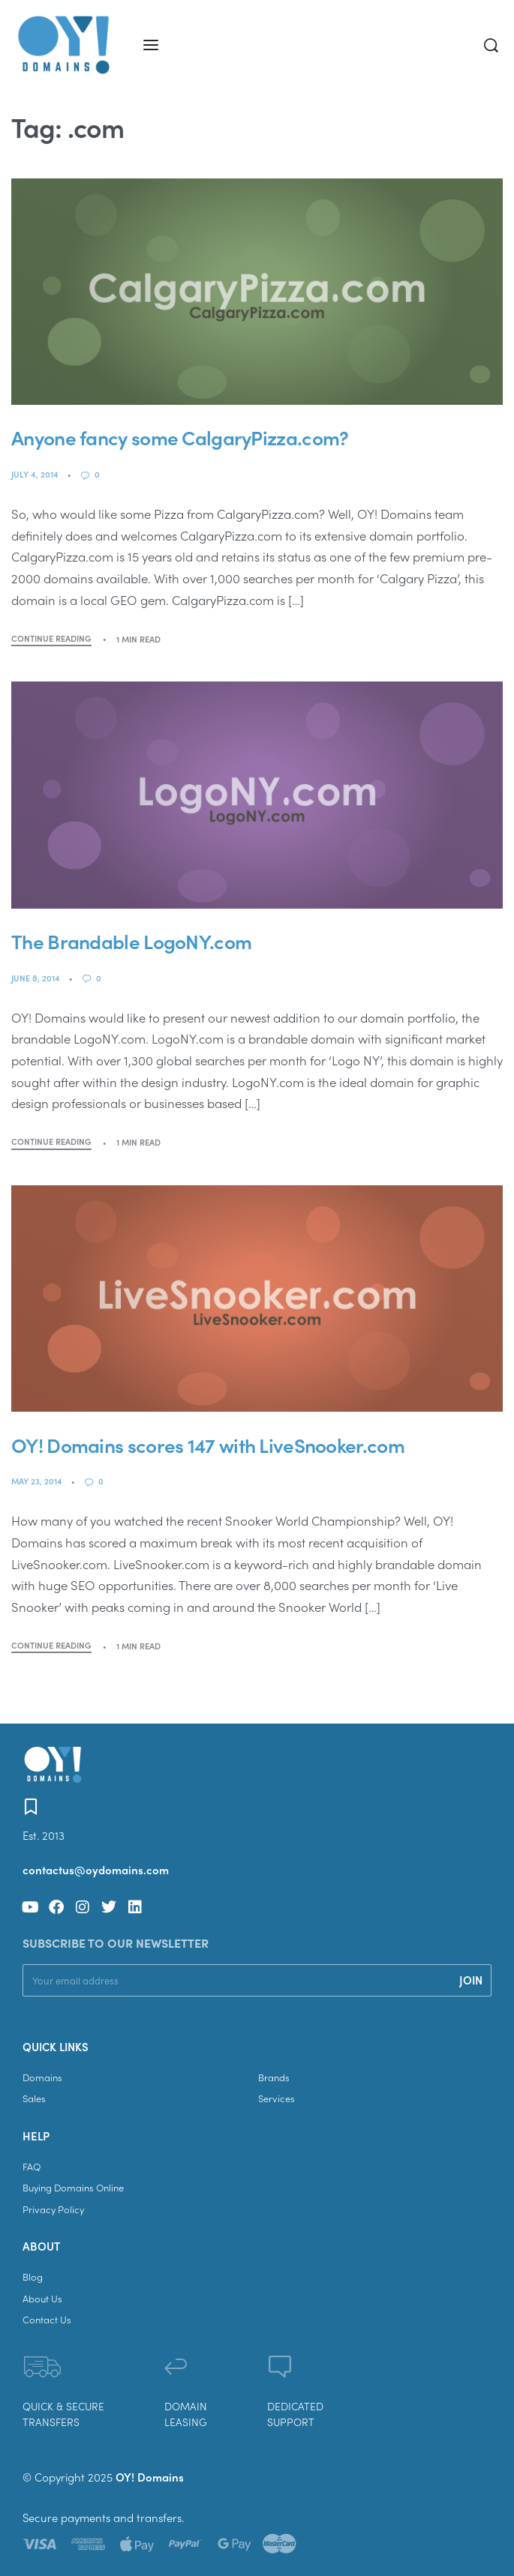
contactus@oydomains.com (96, 1870)
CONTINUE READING (51, 639)
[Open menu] (151, 45)
